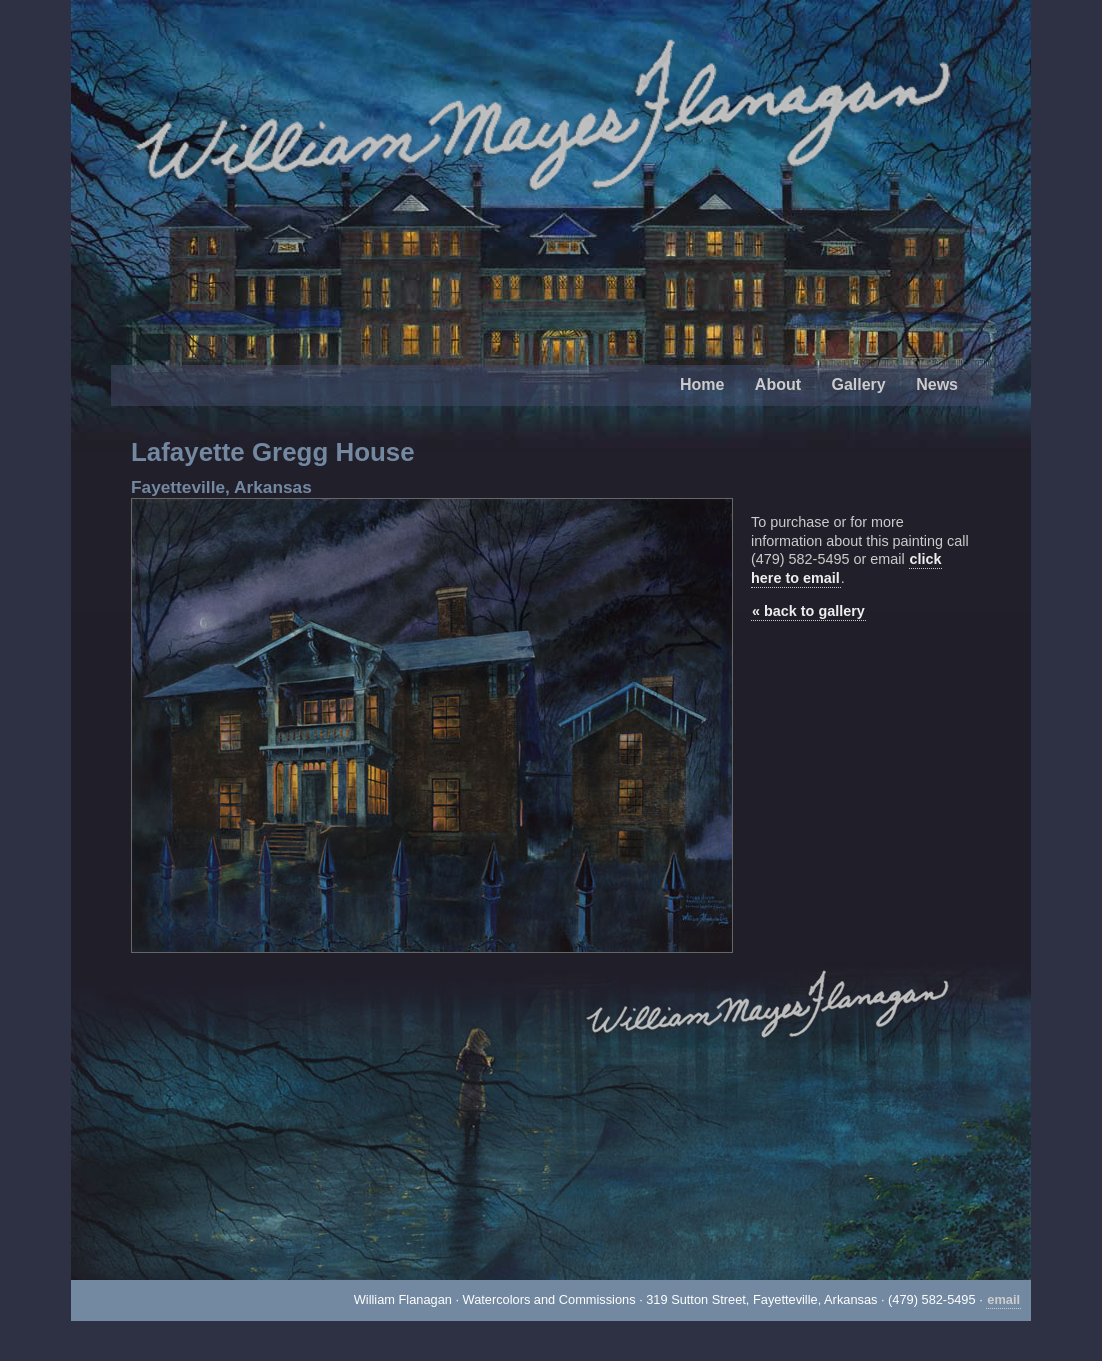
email (1003, 1299)
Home (702, 384)
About (778, 384)
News (937, 384)
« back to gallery (808, 611)
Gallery (858, 384)
